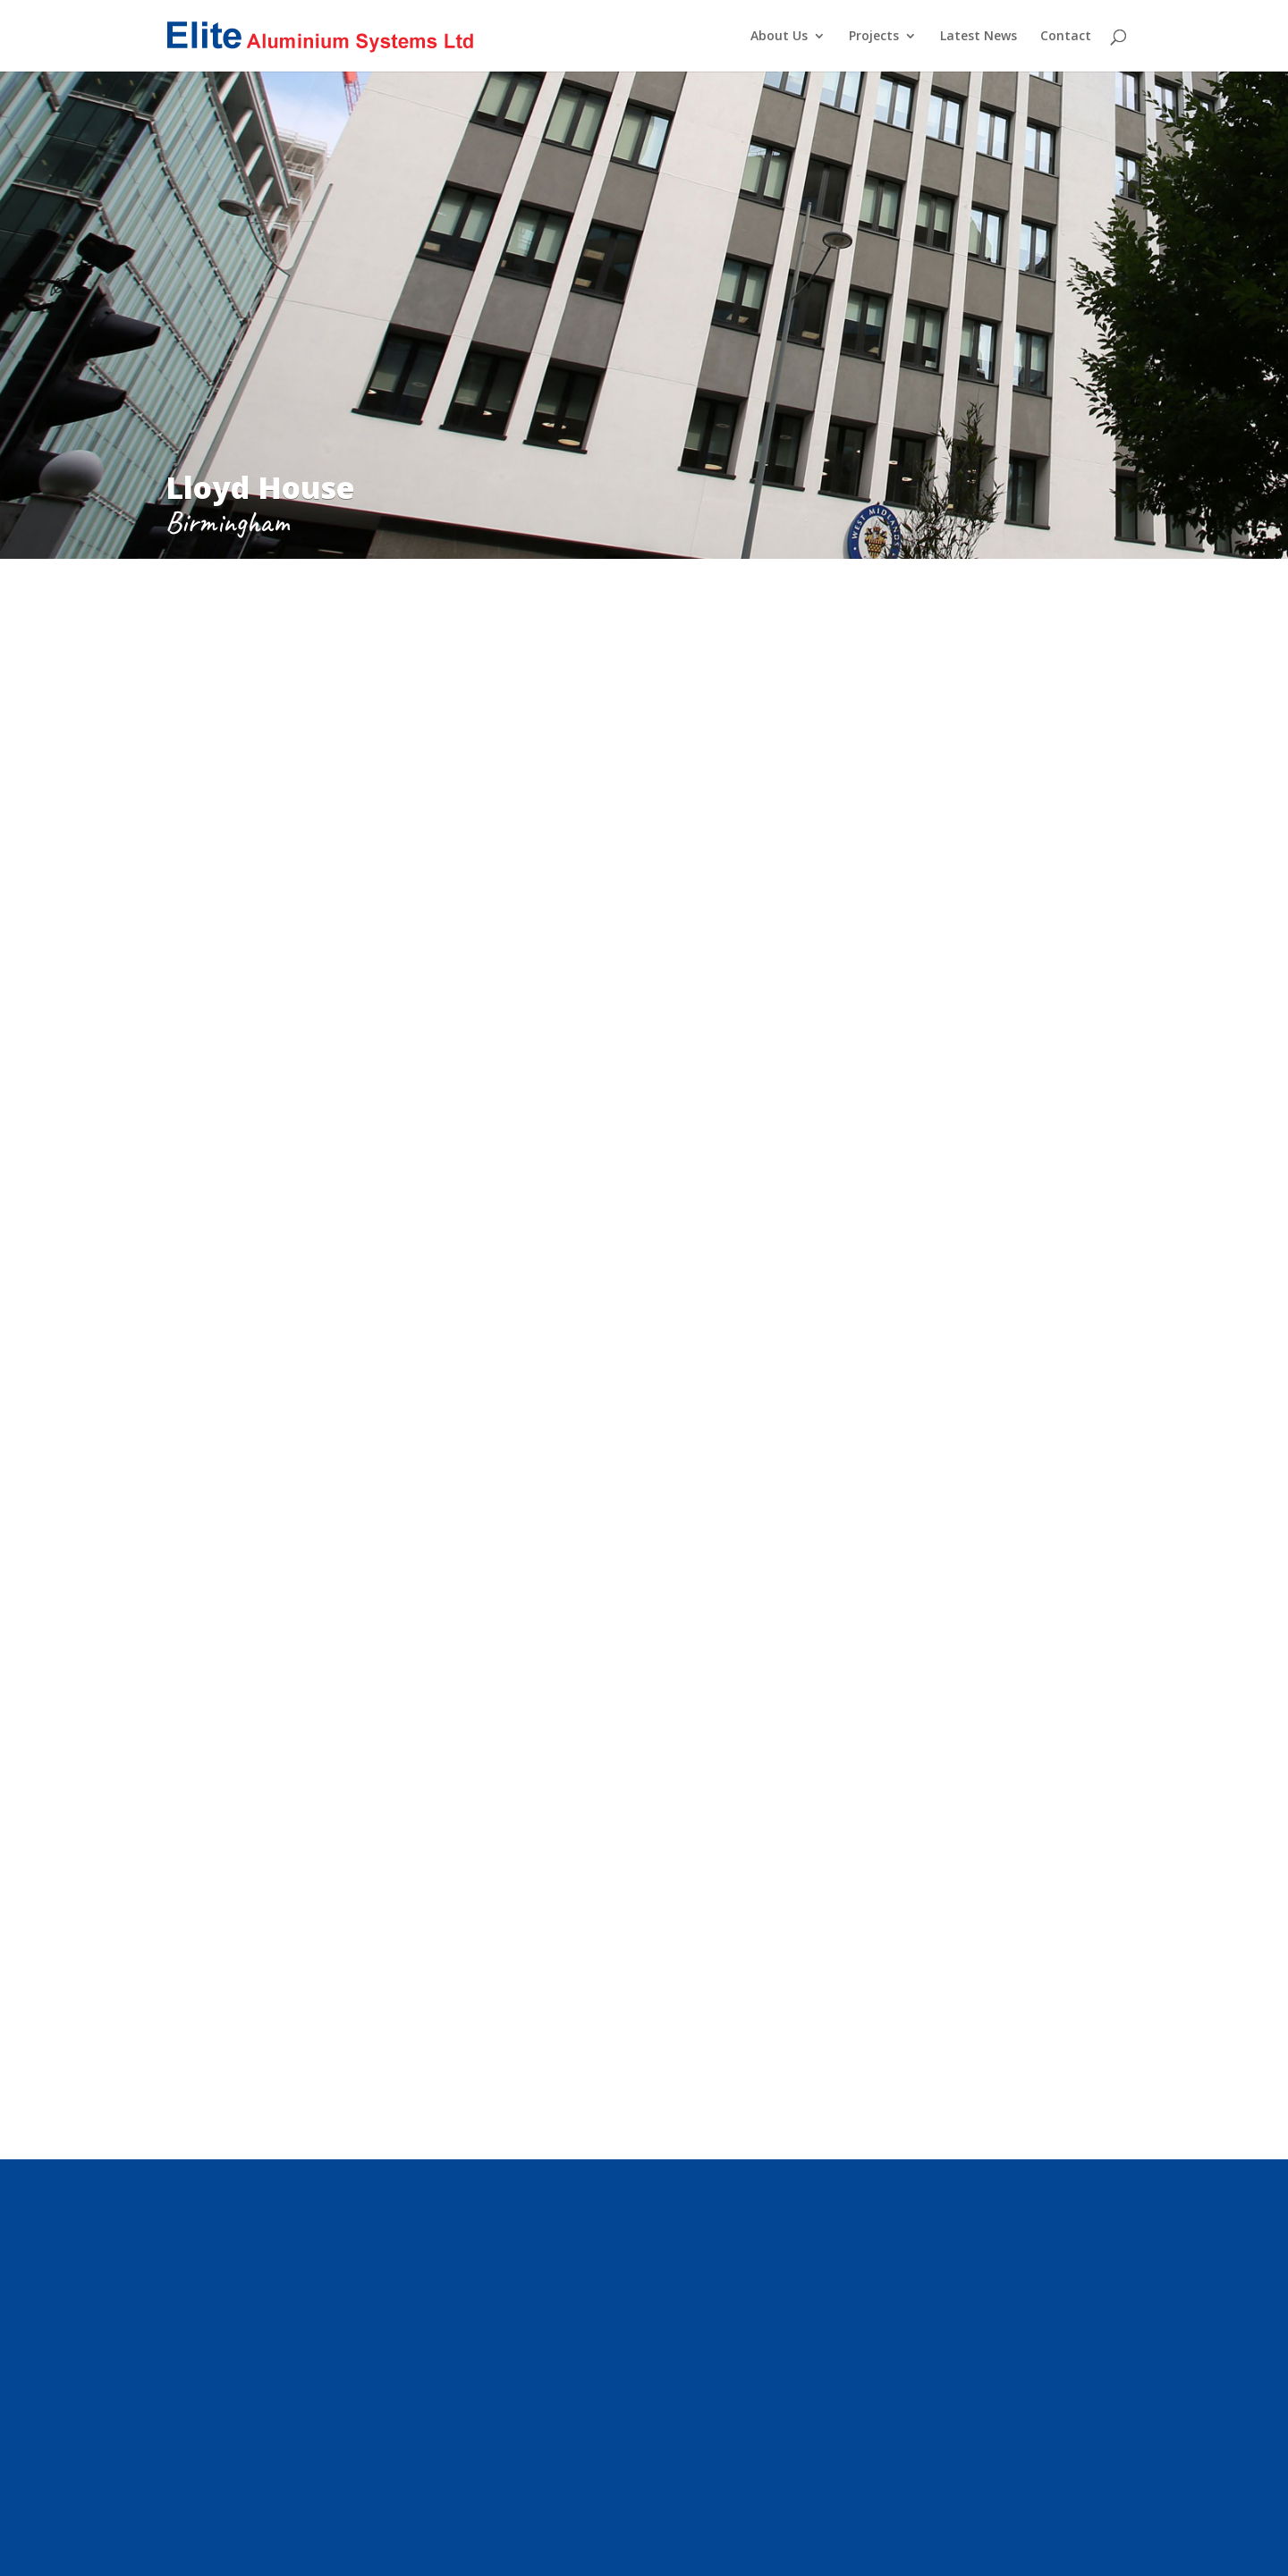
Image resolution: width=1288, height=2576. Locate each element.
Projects (874, 37)
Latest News (978, 37)
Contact (1065, 37)
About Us (779, 37)
